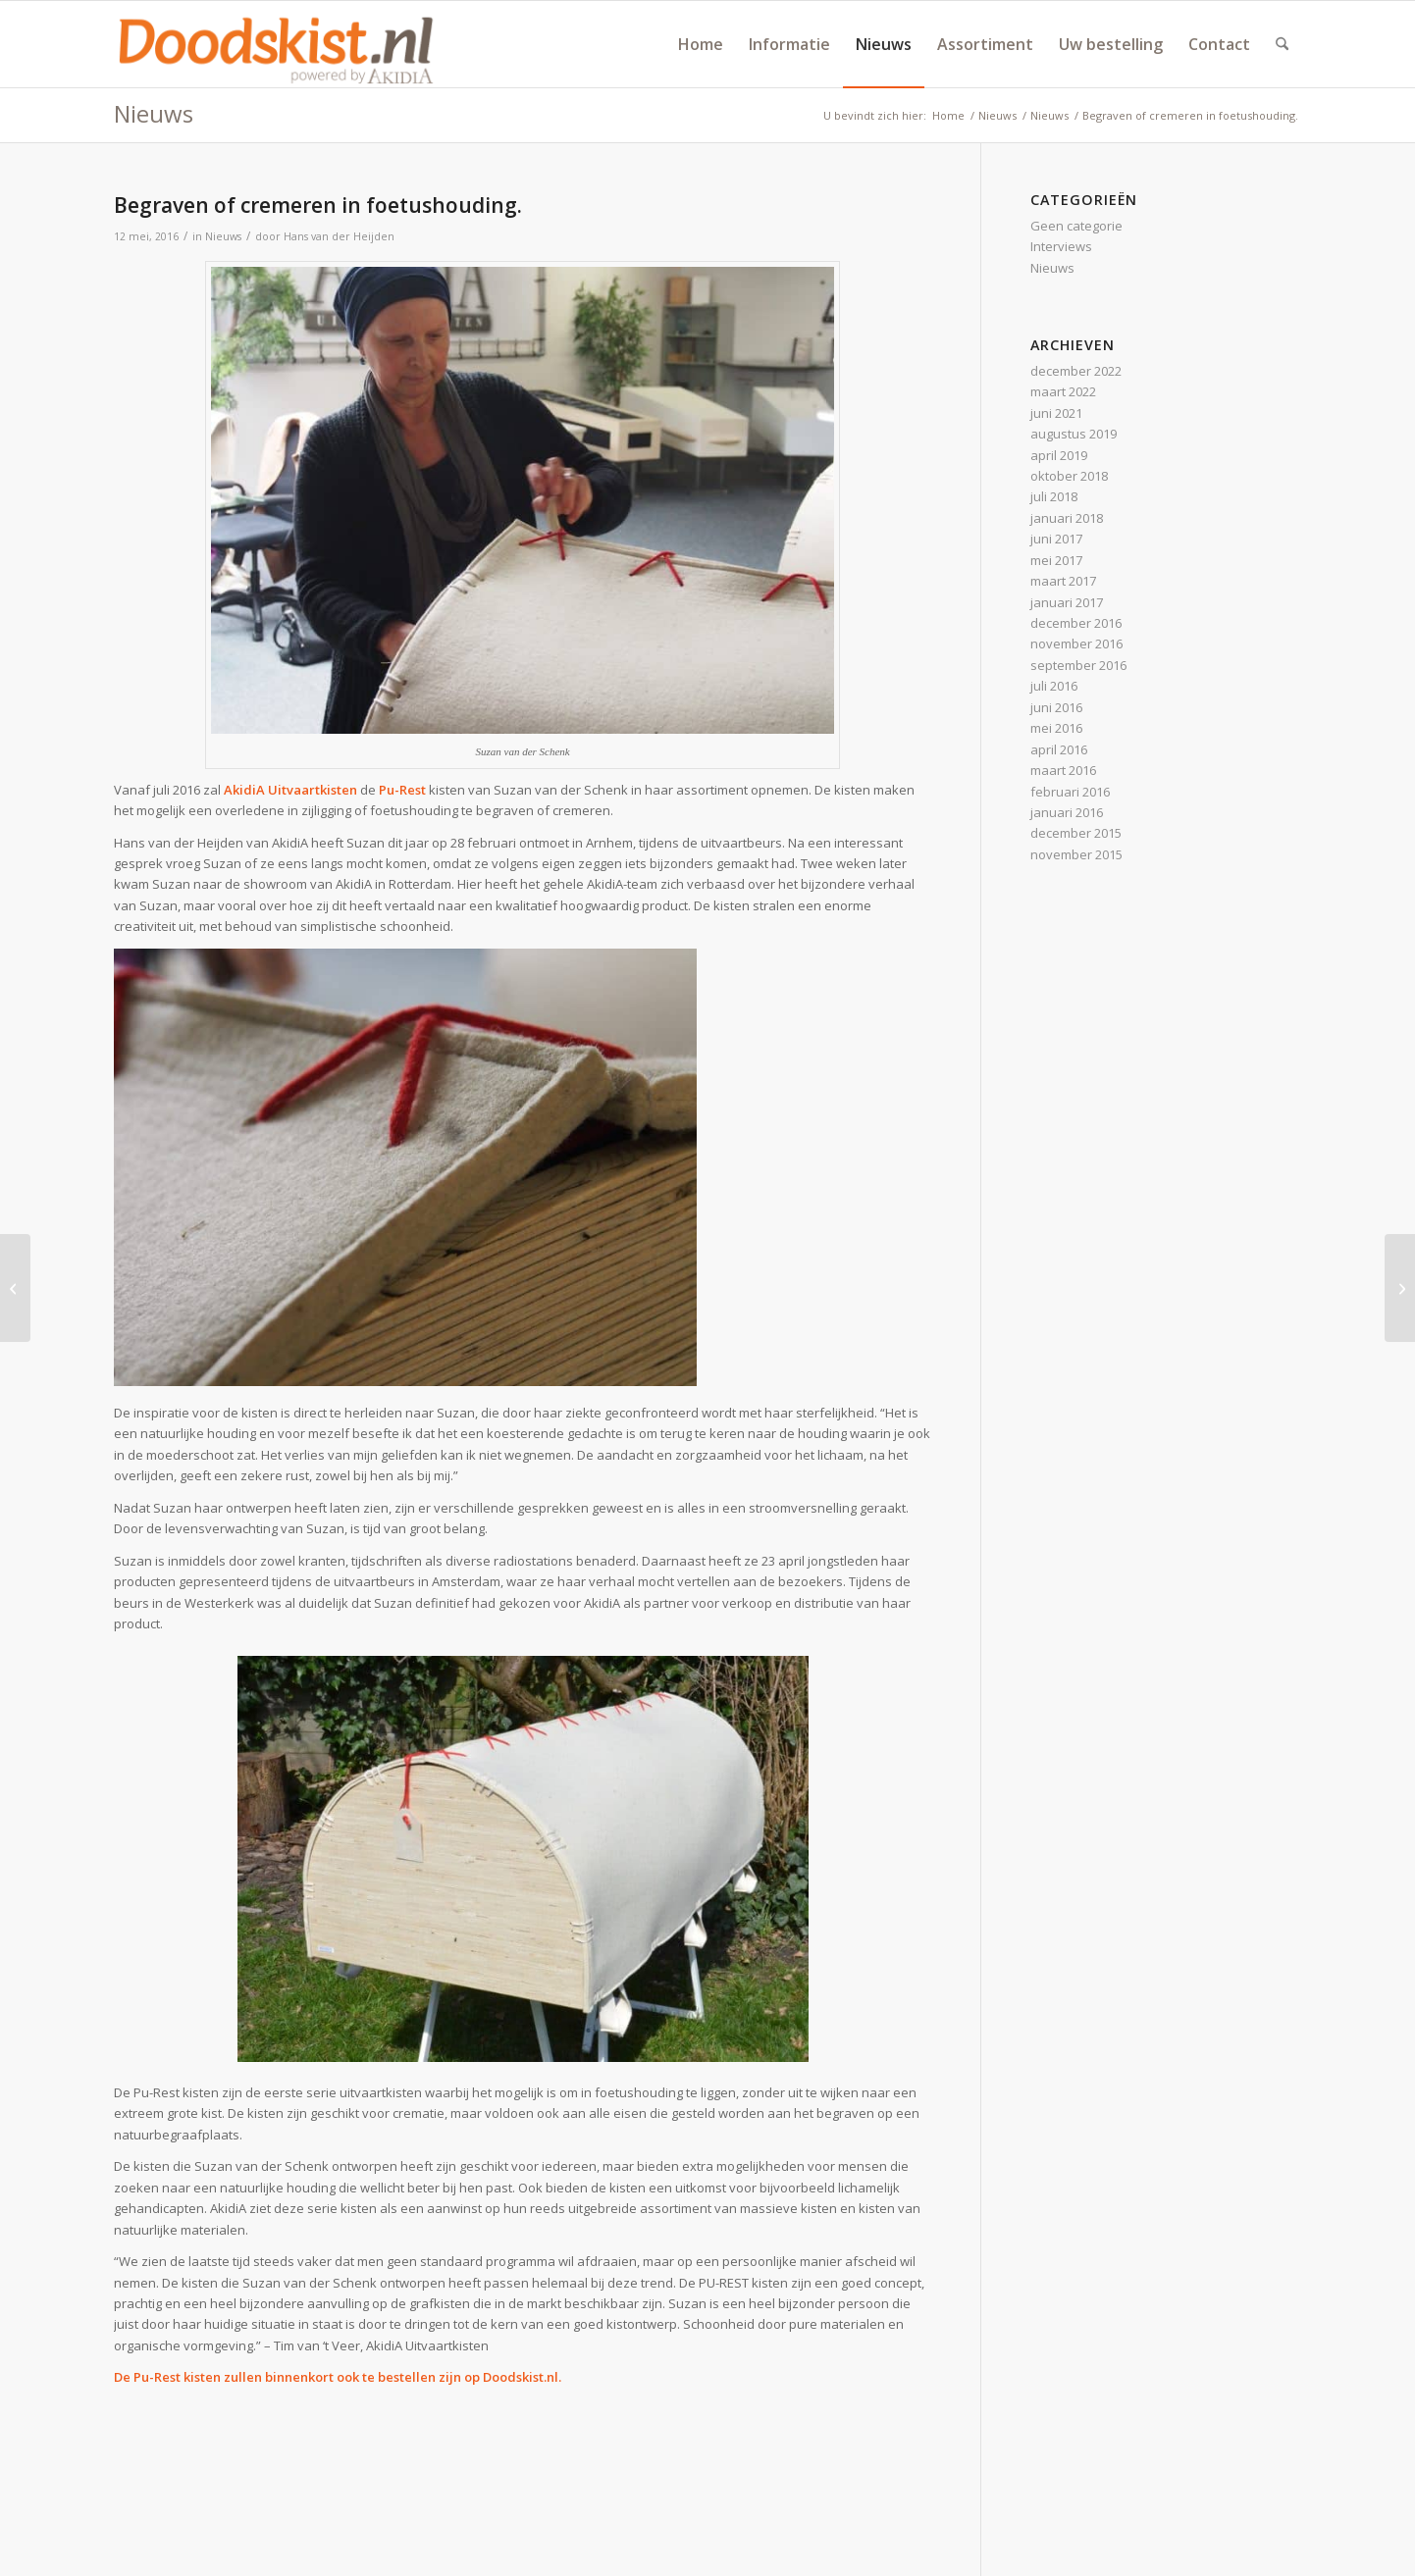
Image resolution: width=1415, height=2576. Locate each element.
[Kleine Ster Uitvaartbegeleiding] (15, 1288)
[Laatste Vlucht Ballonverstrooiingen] (1400, 1288)
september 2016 (1078, 665)
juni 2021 (1056, 413)
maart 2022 (1063, 391)
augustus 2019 (1073, 433)
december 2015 (1076, 833)
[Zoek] (1282, 44)
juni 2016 (1056, 707)
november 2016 (1076, 643)
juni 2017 (1056, 538)
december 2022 (1076, 371)
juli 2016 (1053, 686)
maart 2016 (1063, 770)
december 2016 (1076, 623)
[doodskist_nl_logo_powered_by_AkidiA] (277, 44)
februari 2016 (1070, 791)
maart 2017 (1063, 581)
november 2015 (1076, 854)
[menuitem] (700, 44)
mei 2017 (1056, 560)
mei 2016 (1056, 728)
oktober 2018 (1069, 476)
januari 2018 (1066, 518)
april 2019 (1058, 455)
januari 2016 (1066, 812)
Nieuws (153, 113)
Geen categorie (1076, 225)
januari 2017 (1066, 602)
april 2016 (1058, 749)
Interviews (1061, 246)
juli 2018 (1053, 496)
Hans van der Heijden (339, 236)
